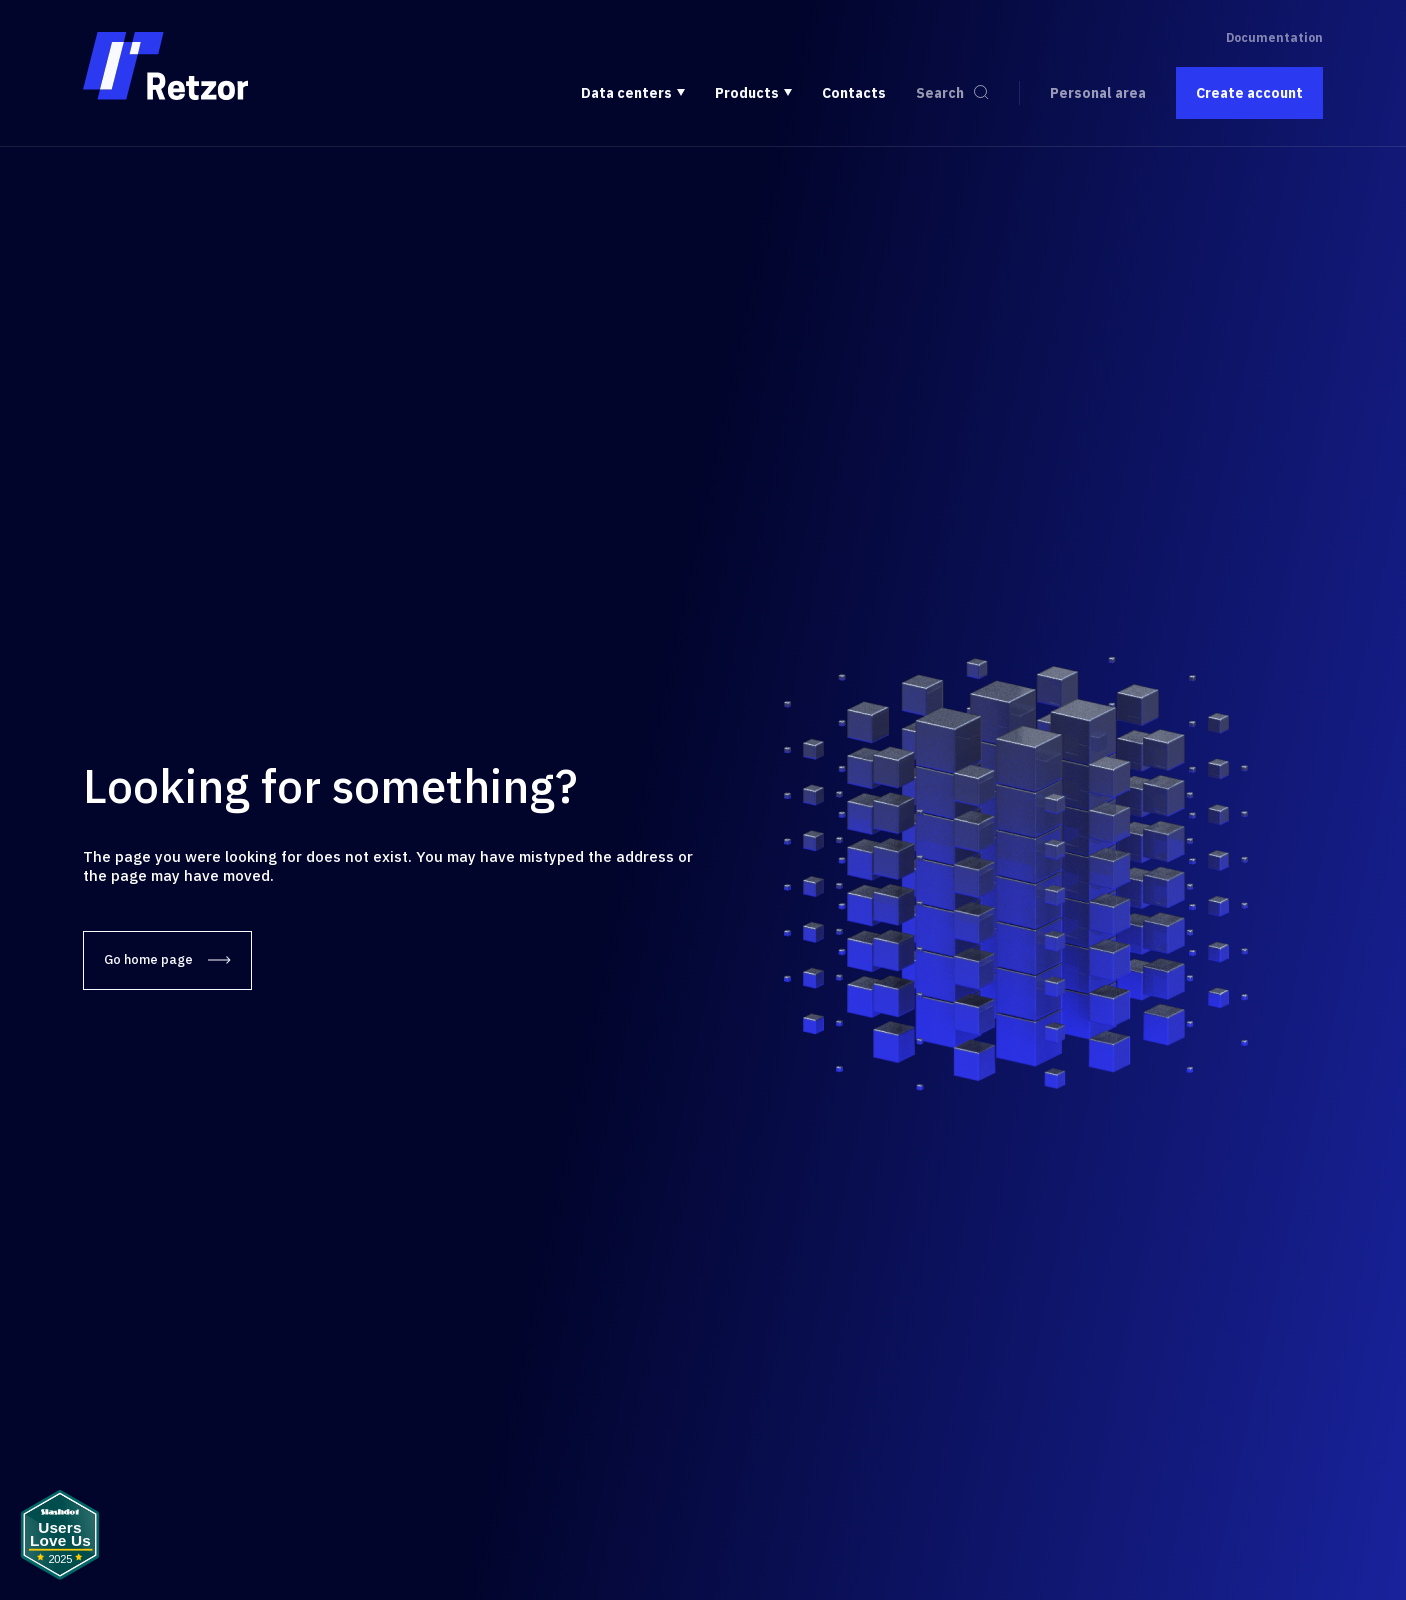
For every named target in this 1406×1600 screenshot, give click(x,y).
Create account (1249, 93)
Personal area (1098, 93)
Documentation (1274, 37)
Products (747, 93)
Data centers (626, 93)
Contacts (854, 93)
